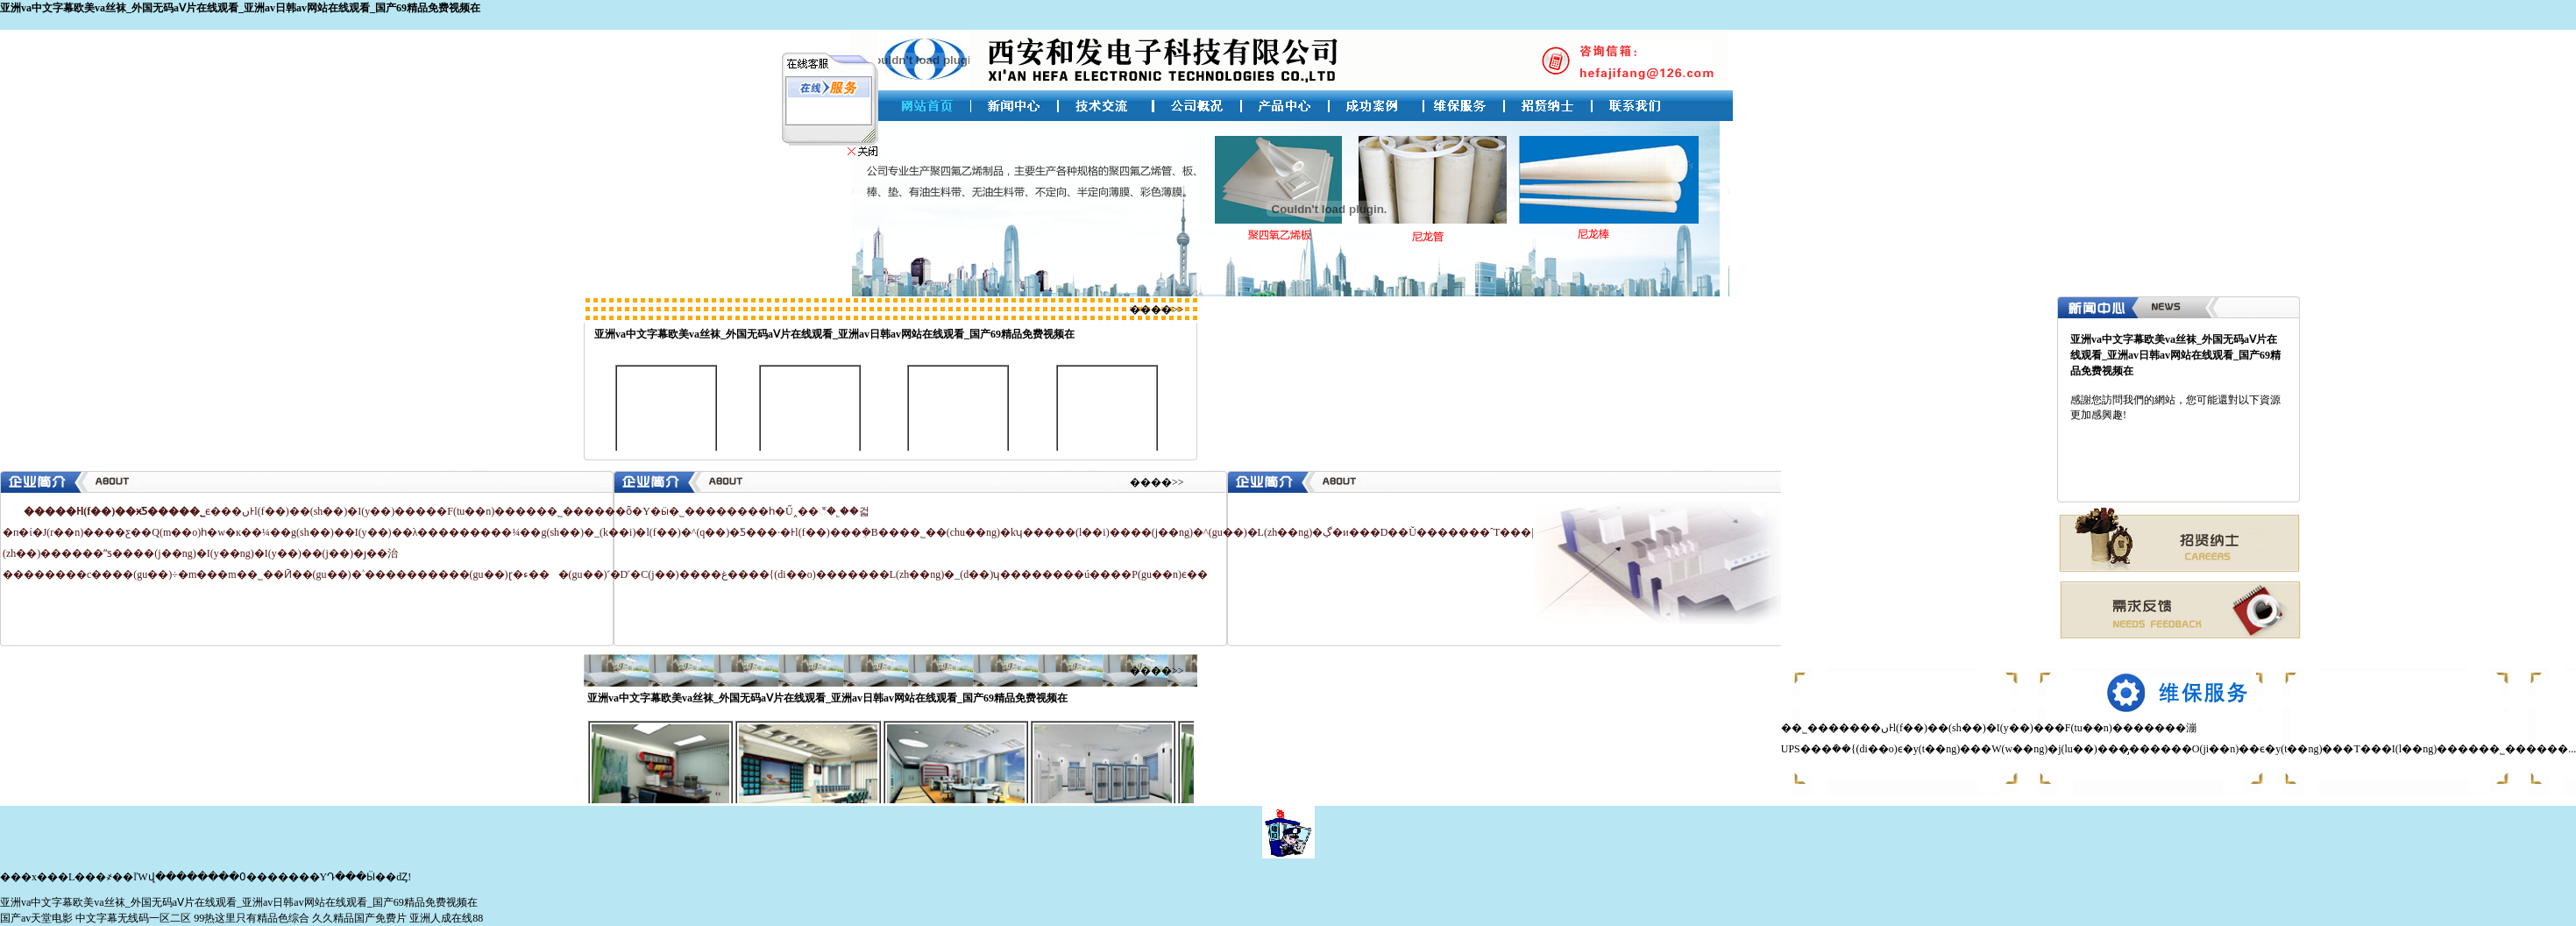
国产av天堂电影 (36, 918)
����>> (1157, 309)
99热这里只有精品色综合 (251, 918)
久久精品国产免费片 (359, 918)
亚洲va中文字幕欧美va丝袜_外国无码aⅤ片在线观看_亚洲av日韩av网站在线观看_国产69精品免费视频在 (240, 8)
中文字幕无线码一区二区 (133, 918)
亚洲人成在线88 (446, 918)
